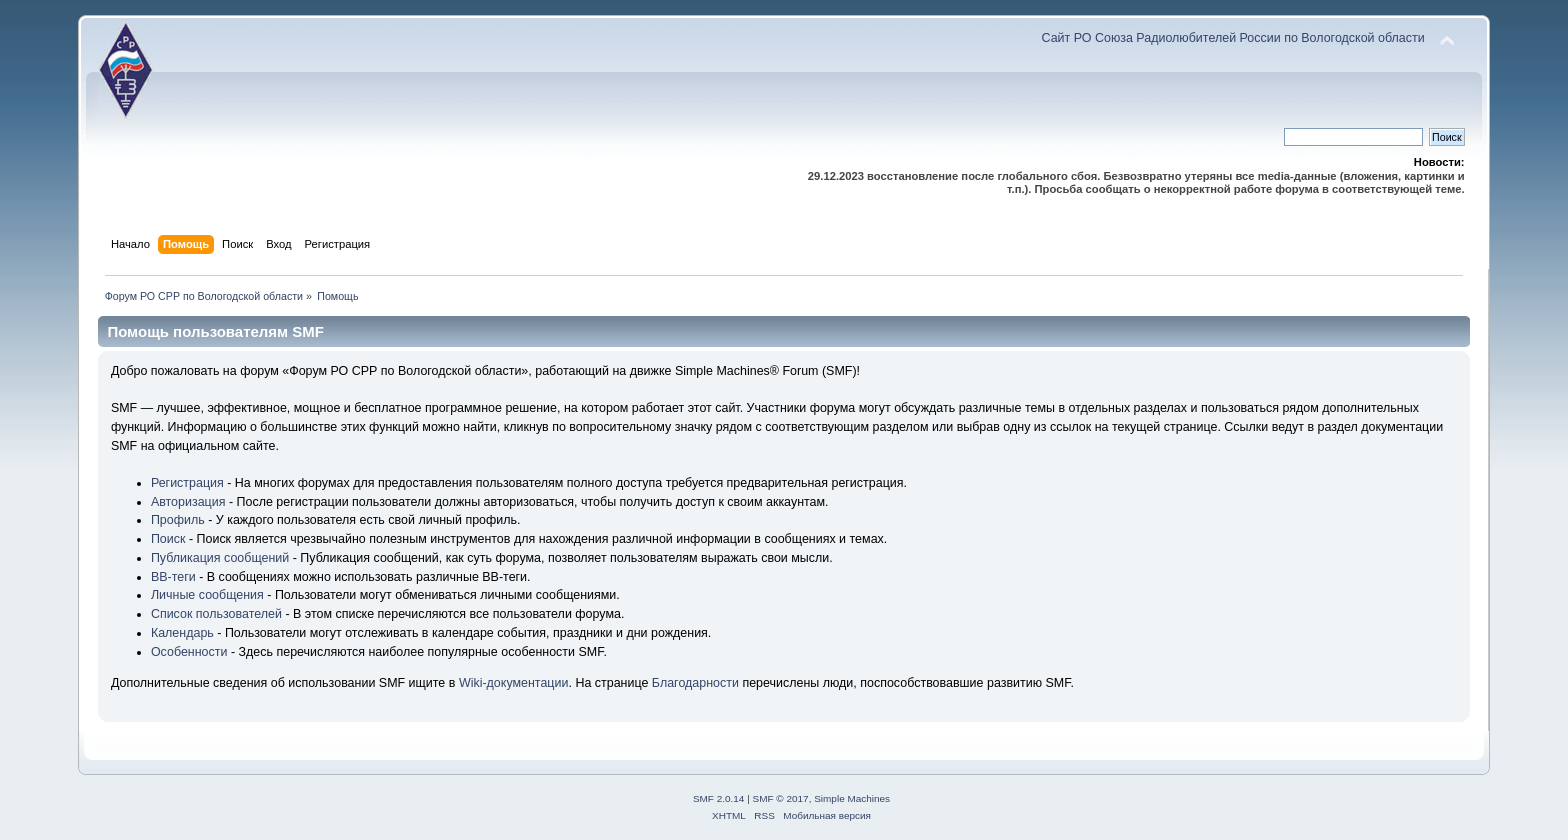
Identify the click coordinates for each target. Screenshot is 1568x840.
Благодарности (695, 683)
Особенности (189, 652)
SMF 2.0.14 (719, 798)
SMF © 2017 (781, 798)
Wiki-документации (514, 683)
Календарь (182, 633)
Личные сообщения (207, 595)
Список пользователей (216, 614)
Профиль (178, 520)
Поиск (168, 539)
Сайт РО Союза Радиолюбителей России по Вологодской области (1233, 38)
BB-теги (173, 577)
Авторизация (188, 502)
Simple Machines (852, 798)
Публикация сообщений (220, 558)
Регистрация (187, 483)
